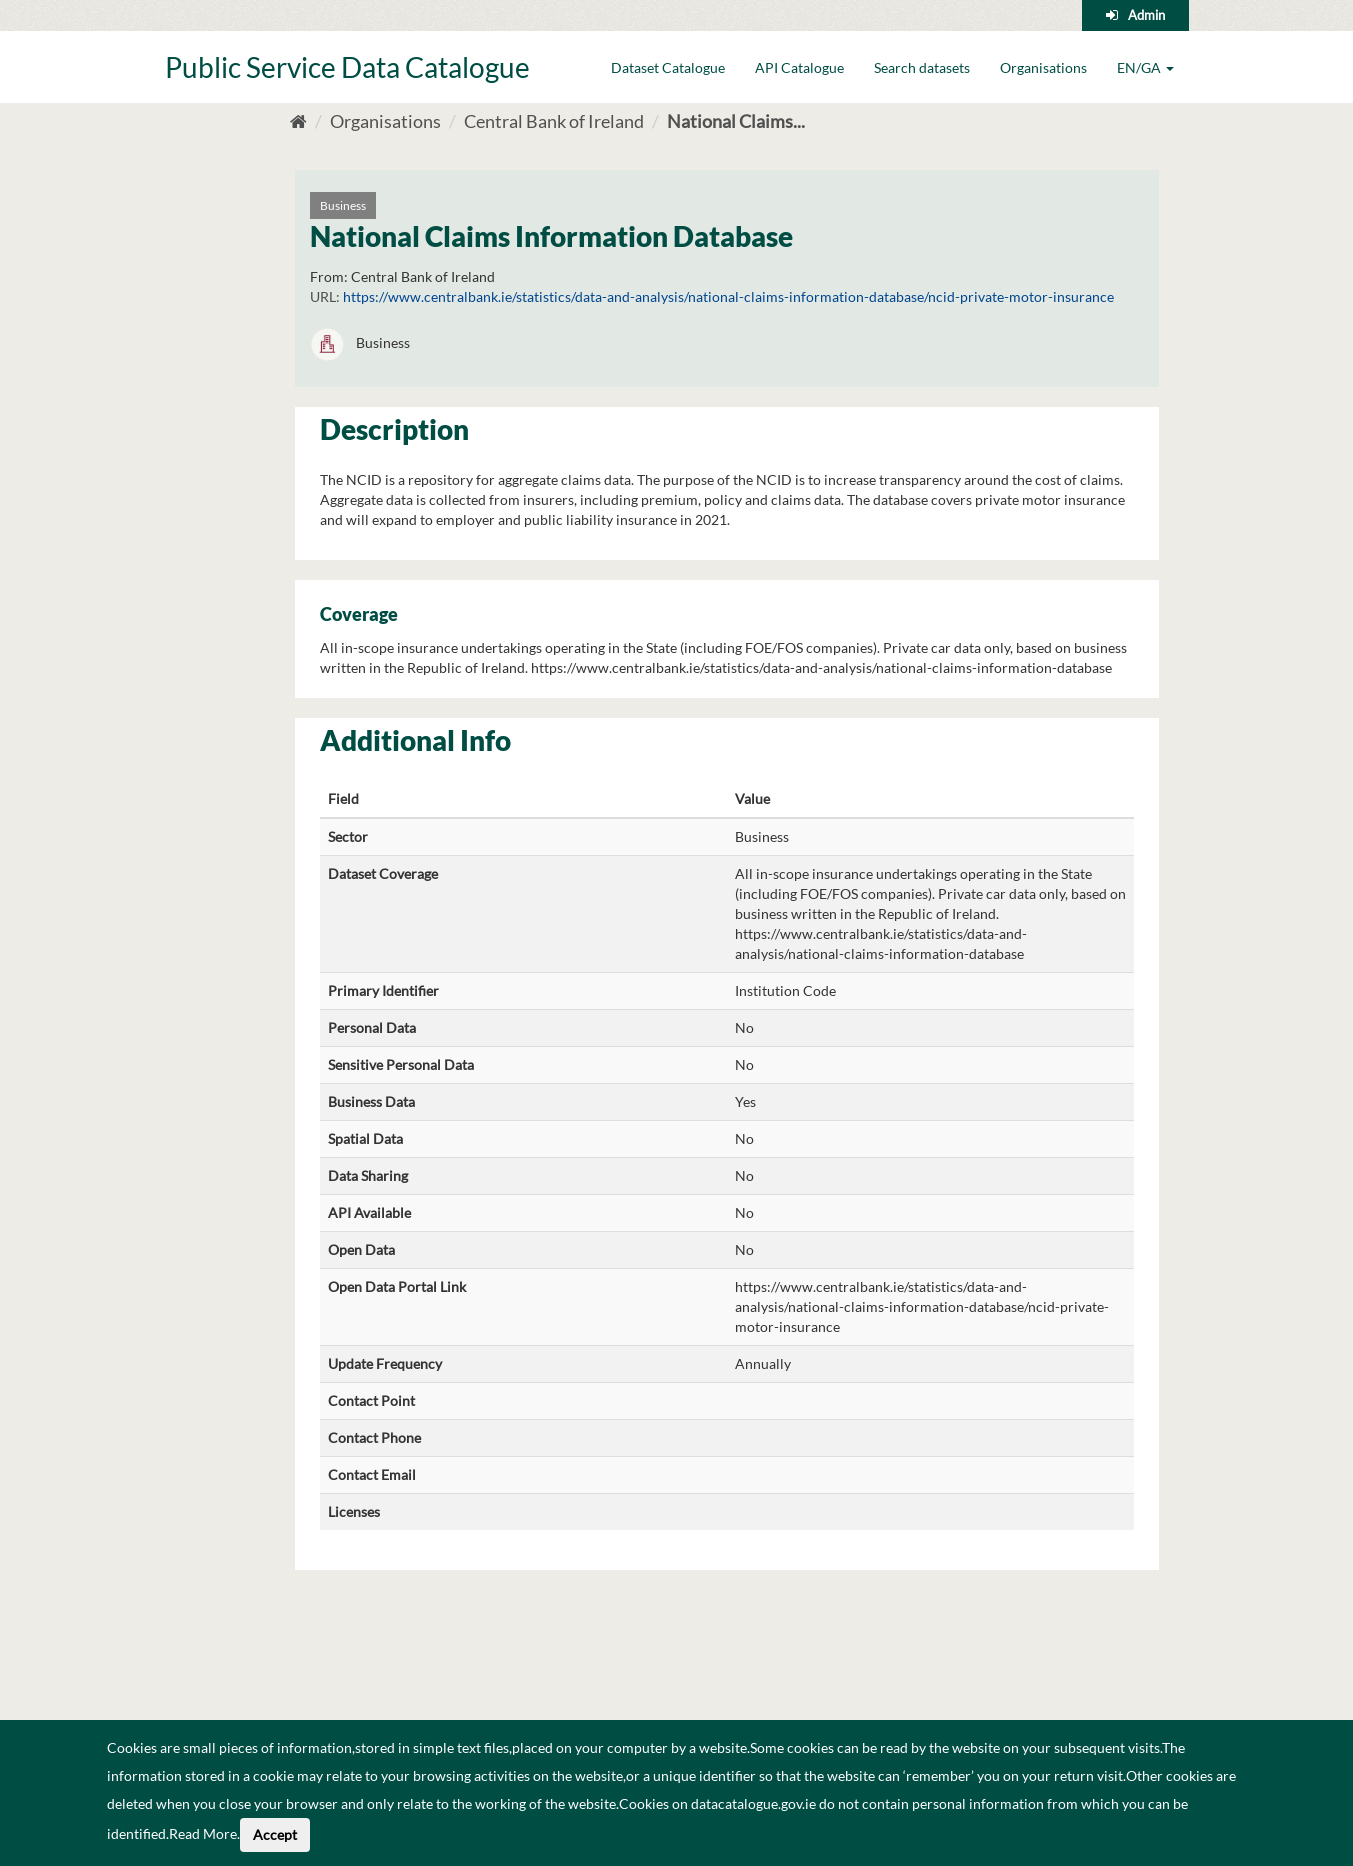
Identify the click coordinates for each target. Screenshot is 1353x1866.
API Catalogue (799, 67)
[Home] (298, 121)
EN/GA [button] (1145, 67)
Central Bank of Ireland (554, 121)
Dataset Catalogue (668, 67)
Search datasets (922, 67)
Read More (203, 1833)
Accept (275, 1834)
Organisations (1043, 67)
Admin (1146, 15)
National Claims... (736, 121)
